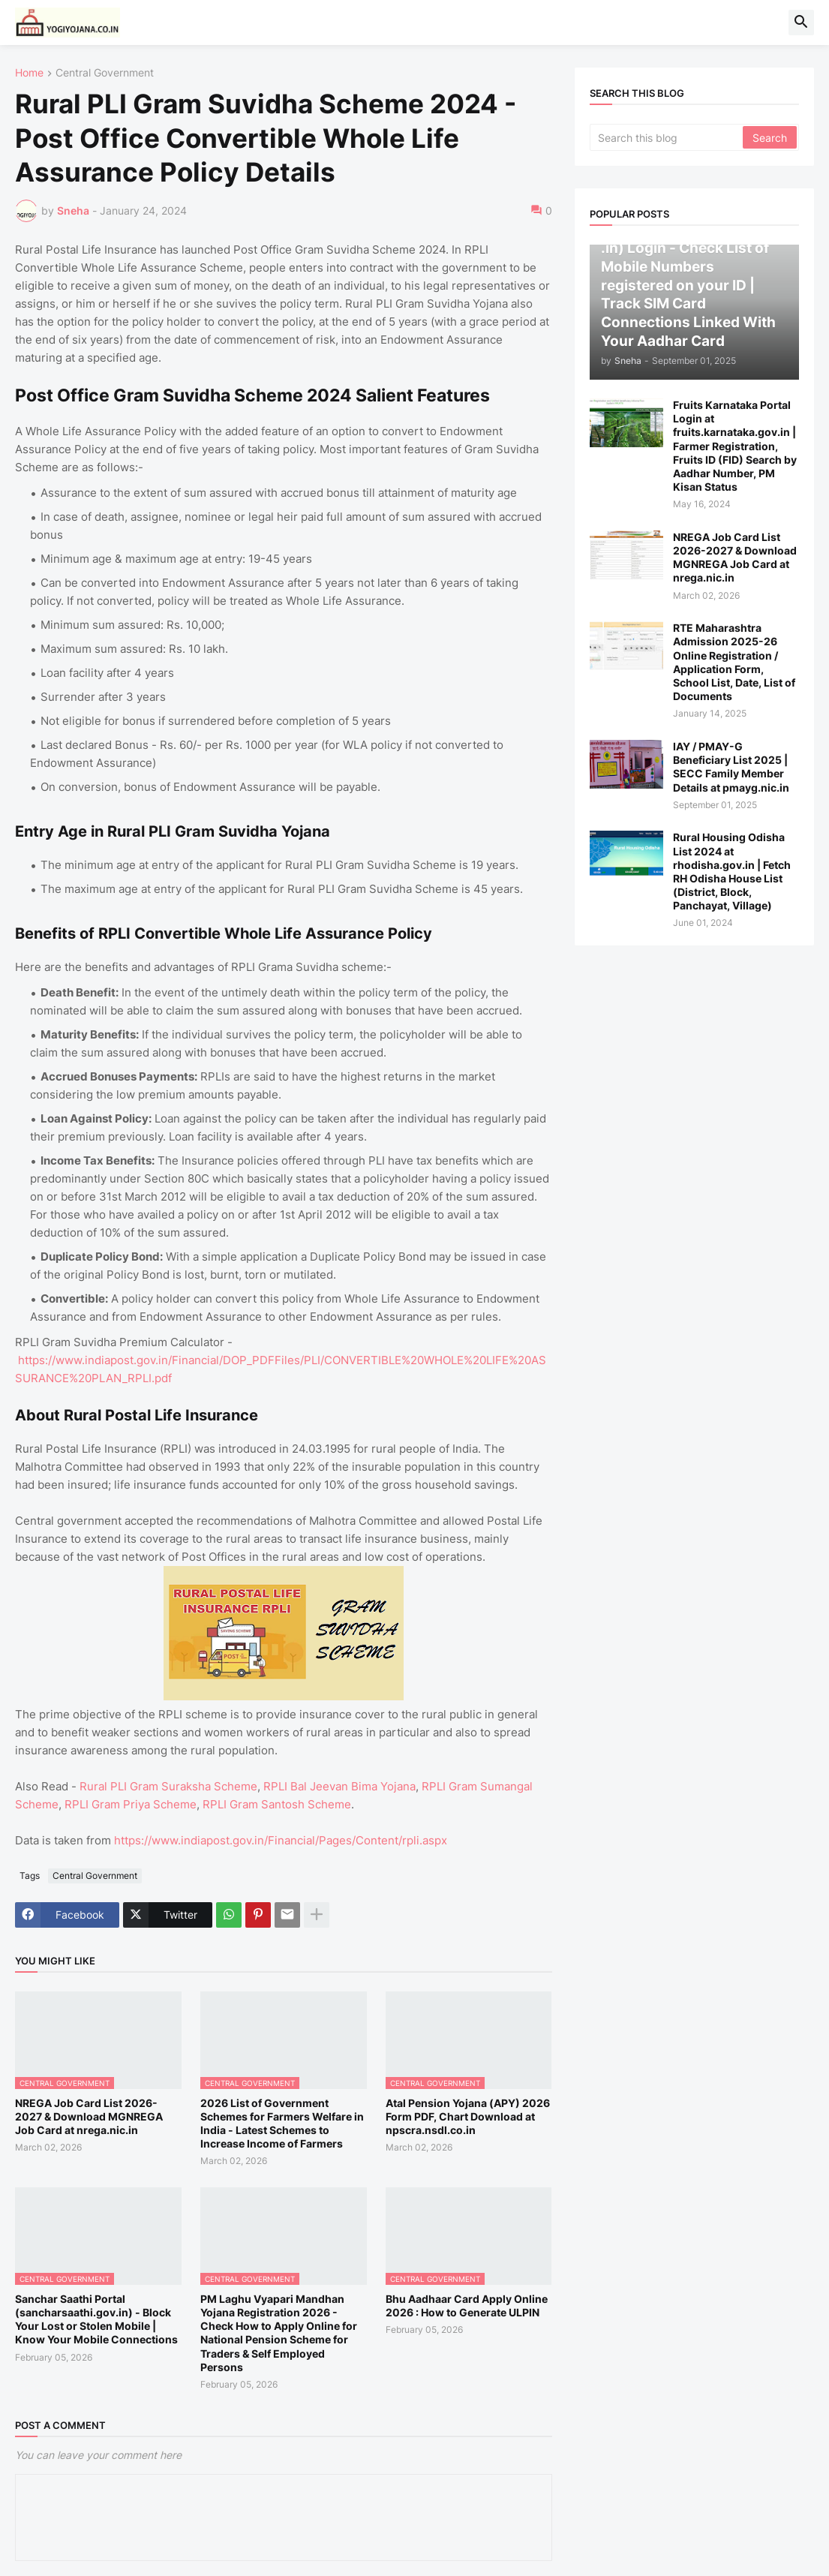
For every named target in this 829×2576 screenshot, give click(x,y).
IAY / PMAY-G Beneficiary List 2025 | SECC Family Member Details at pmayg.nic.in (731, 767)
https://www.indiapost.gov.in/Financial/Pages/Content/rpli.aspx (280, 1840)
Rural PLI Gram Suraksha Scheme (168, 1786)
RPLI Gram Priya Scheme (131, 1804)
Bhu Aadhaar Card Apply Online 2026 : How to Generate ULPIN (467, 2305)
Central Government (105, 73)
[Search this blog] (667, 137)
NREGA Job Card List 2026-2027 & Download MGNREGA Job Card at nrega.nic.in (89, 2116)
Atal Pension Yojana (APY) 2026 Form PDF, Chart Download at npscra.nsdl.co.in (468, 2116)
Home (29, 73)
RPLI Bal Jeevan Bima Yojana (339, 1786)
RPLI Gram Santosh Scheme (277, 1804)
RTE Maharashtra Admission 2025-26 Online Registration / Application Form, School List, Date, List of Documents (734, 661)
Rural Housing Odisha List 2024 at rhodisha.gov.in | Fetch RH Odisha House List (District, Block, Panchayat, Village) (732, 871)
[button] (801, 22)
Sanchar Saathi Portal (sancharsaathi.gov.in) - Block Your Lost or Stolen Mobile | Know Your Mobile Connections (96, 2319)
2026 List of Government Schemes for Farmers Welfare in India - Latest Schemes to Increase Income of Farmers (282, 2124)
